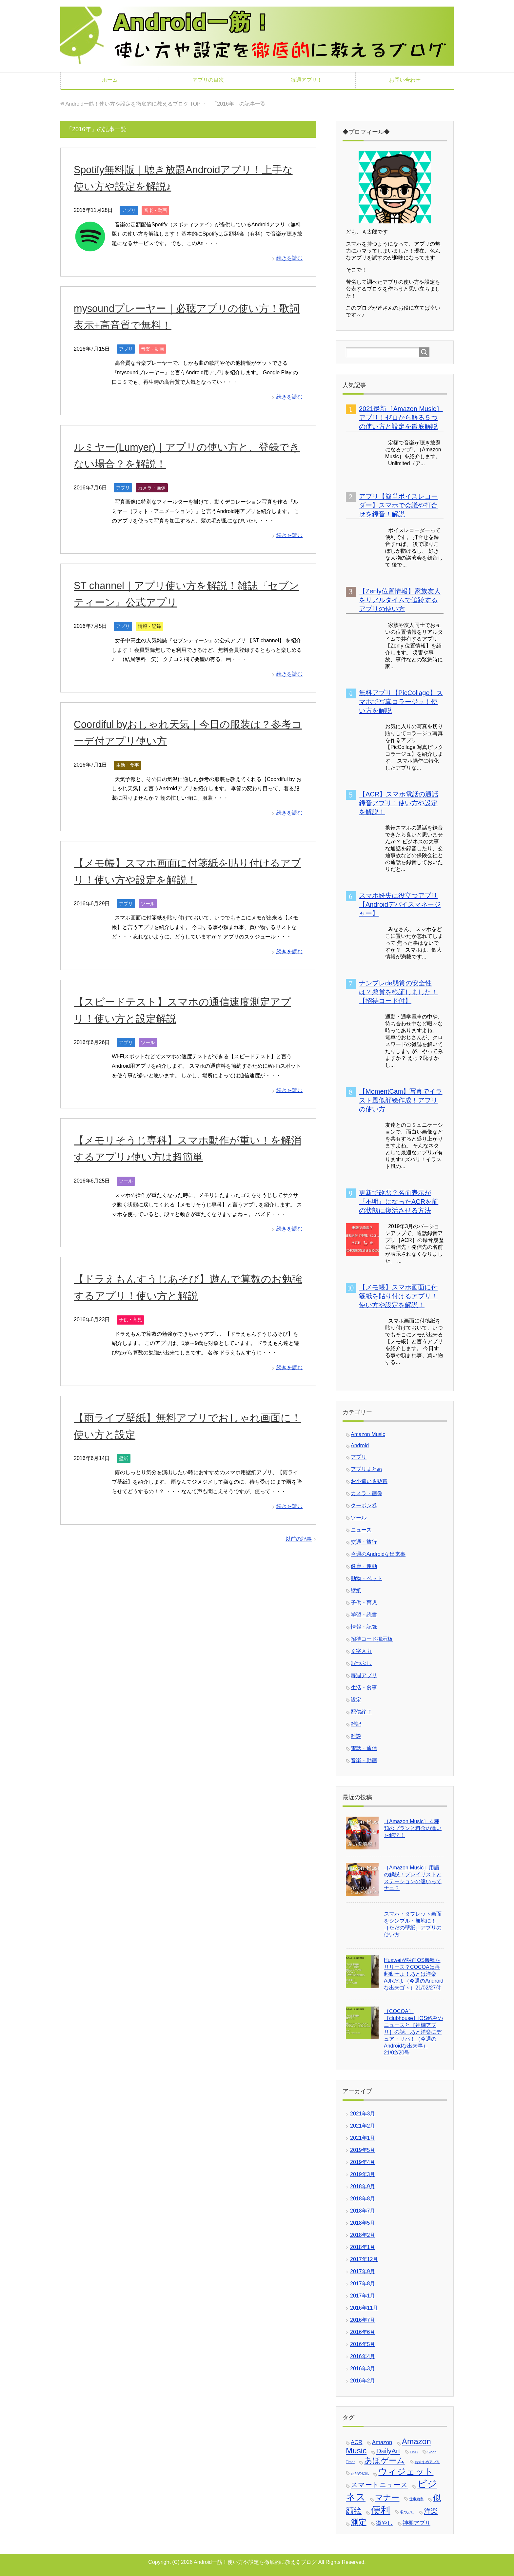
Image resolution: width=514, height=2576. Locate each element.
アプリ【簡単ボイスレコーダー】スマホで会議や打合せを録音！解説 (398, 505)
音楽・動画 (155, 210)
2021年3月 (362, 2113)
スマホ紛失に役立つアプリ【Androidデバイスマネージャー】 (400, 904)
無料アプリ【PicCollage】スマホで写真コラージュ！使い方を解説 (401, 701)
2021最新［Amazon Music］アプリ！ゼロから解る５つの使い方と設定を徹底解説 (401, 417)
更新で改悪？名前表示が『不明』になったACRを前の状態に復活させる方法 (398, 1201)
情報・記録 (149, 626)
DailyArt (388, 2451)
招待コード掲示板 (372, 1639)
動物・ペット (366, 1578)
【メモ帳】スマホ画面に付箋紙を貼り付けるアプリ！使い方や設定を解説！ (398, 1296)
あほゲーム (384, 2460)
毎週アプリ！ (306, 80)
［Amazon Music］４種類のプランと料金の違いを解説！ (413, 1828)
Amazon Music (368, 1434)
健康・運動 (364, 1566)
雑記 (356, 1724)
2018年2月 (362, 2235)
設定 (356, 1699)
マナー (387, 2497)
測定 (358, 2522)
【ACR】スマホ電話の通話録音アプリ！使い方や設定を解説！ (398, 803)
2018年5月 (362, 2223)
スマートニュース (379, 2484)
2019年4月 (362, 2162)
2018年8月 (362, 2198)
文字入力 (361, 1651)
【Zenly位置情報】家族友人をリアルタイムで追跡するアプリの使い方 (400, 599)
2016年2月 (362, 2380)
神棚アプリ (416, 2523)
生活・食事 (127, 765)
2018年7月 (362, 2211)
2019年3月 (362, 2174)
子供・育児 (130, 1319)
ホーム (110, 80)
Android (360, 1445)
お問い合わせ (405, 80)
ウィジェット (405, 2472)
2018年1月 (362, 2247)
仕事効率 (416, 2499)
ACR (356, 2442)
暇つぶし (361, 1663)
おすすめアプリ (427, 2462)
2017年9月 (362, 2271)
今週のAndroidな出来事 (378, 1554)
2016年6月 (362, 2332)
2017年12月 (364, 2259)
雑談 (356, 1736)
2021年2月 (362, 2126)
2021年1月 (362, 2138)
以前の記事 (299, 1539)
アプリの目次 (208, 80)
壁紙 (123, 1458)
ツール (148, 903)
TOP (133, 104)
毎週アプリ (364, 1675)
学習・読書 (364, 1615)
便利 (380, 2509)
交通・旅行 (364, 1542)
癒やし (384, 2523)
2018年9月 (362, 2186)
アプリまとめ (366, 1469)
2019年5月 (362, 2150)
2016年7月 (362, 2320)
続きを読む (289, 258)
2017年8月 (362, 2283)
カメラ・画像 (152, 487)
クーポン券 (364, 1505)
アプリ (129, 210)
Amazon (382, 2442)
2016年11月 (364, 2308)
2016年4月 (362, 2356)
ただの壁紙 (360, 2473)
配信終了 (361, 1712)
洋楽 (431, 2511)
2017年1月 (362, 2295)
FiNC (414, 2452)
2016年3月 (362, 2368)
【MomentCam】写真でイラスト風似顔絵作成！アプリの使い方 (400, 1100)
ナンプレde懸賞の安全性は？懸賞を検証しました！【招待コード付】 (398, 991)
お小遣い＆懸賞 (369, 1481)
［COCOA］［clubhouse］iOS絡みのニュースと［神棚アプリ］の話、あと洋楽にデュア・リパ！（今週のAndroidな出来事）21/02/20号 (413, 2032)
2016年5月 (362, 2344)
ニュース (361, 1530)
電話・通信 (364, 1748)
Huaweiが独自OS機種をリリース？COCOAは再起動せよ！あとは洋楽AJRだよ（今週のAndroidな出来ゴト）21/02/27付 (413, 1973)
